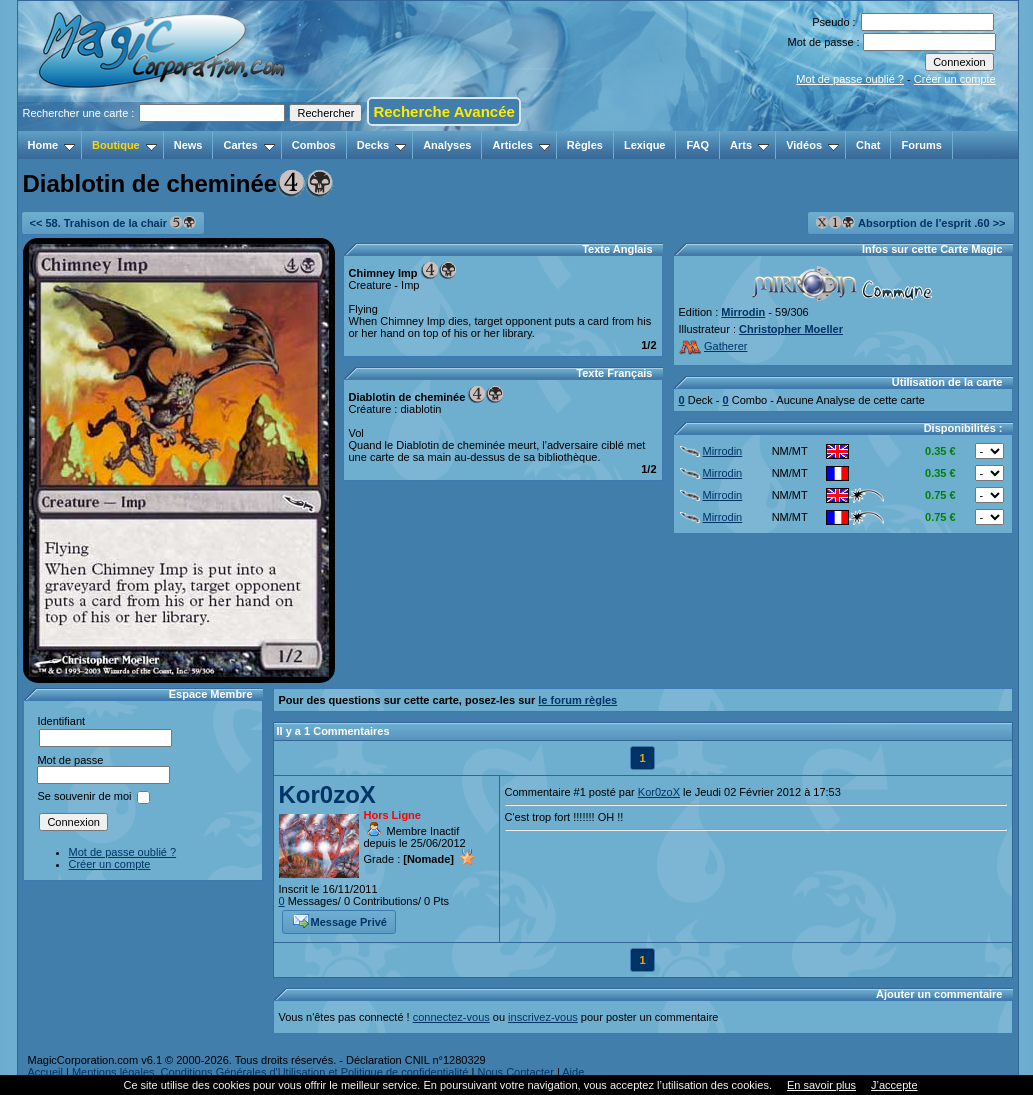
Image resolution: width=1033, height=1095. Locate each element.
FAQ (697, 145)
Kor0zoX (327, 794)
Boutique (124, 145)
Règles (585, 145)
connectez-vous (451, 1017)
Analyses (447, 145)
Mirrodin (743, 312)
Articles (520, 145)
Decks (381, 145)
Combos (314, 145)
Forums (921, 145)
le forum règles (577, 700)
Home (52, 145)
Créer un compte (955, 79)
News (188, 145)
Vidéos (812, 145)
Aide (573, 1072)
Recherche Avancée (443, 111)
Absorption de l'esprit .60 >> (910, 222)
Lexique (645, 145)
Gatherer (713, 346)
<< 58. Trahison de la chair (113, 222)
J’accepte (894, 1085)
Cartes (248, 145)
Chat (868, 145)
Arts (749, 145)
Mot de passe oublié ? (850, 79)
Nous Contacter (515, 1072)
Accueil (45, 1072)
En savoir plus (821, 1085)
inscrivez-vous (543, 1017)
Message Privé (340, 920)
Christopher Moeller (791, 329)
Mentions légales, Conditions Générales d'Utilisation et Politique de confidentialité (270, 1072)
